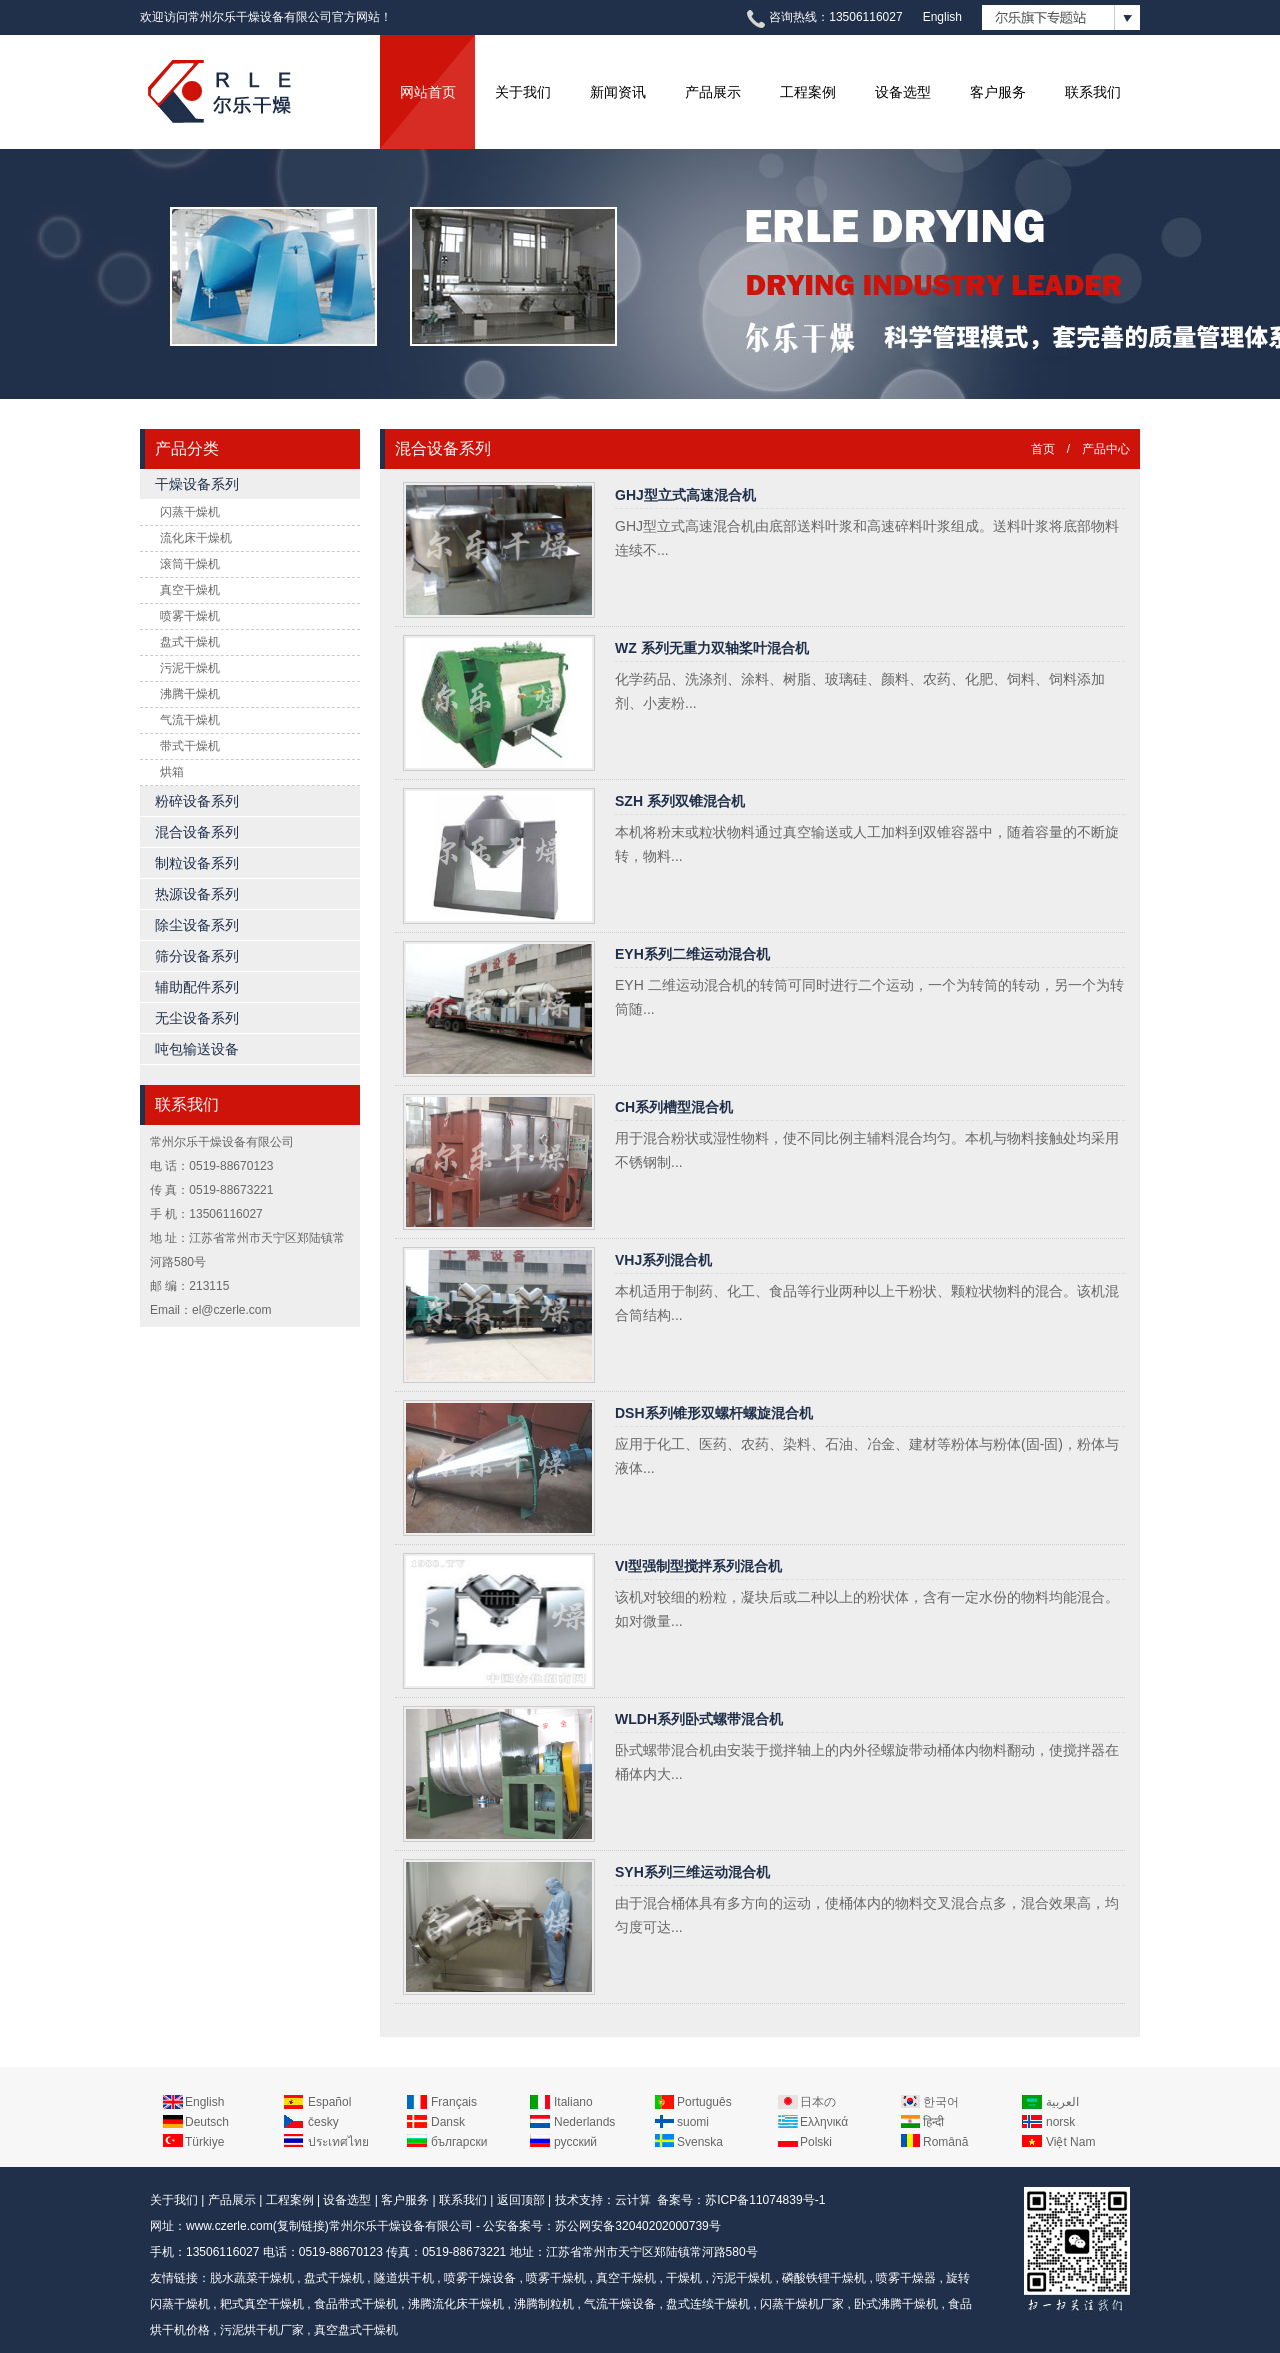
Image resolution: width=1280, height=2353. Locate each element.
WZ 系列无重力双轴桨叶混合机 (712, 648)
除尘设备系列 (197, 925)
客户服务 (998, 92)
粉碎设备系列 (197, 801)
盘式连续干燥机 (708, 2304)
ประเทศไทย (338, 2142)
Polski (816, 2142)
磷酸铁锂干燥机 (824, 2278)
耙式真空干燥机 (262, 2304)
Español (329, 2102)
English (942, 17)
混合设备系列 (197, 832)
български (459, 2142)
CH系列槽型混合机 (674, 1107)
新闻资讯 (618, 92)
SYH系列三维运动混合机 (692, 1872)
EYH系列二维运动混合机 (692, 954)
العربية (1062, 2102)
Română (945, 2142)
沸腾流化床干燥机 (456, 2304)
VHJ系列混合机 (663, 1260)
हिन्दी (933, 2122)
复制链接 (301, 2226)
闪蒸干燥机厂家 (802, 2304)
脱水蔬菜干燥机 (252, 2278)
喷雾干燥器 (906, 2278)
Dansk (448, 2122)
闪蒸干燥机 (190, 512)
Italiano (573, 2102)
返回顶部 (521, 2200)
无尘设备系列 (197, 1018)
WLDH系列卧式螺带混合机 (699, 1719)
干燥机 (684, 2278)
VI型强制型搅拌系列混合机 (698, 1566)
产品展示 (713, 92)
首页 (1043, 449)
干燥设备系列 (197, 484)
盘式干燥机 (190, 642)
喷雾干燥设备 (480, 2278)
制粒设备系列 (197, 863)
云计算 (633, 2200)
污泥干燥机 (190, 668)
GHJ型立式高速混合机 (685, 495)
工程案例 (808, 92)
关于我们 (523, 92)
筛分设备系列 (197, 956)
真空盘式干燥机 (356, 2330)
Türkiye (204, 2142)
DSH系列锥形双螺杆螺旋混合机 (714, 1413)
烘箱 (172, 772)
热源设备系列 (197, 894)
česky (323, 2122)
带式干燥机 (190, 746)
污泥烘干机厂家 (262, 2330)
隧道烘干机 (404, 2278)
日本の (818, 2102)
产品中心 (1106, 449)
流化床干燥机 (196, 538)
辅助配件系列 (197, 987)
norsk (1060, 2122)
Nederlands (584, 2122)
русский (575, 2142)
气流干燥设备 (620, 2304)
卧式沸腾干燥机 (896, 2304)
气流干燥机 (190, 720)
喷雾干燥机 (190, 616)
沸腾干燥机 (190, 694)
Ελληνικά (824, 2122)
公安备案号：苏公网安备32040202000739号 (601, 2226)
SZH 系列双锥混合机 (680, 801)
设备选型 (903, 92)
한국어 (941, 2102)
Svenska (700, 2142)
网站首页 (428, 92)
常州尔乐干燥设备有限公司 (401, 2226)
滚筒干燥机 (190, 564)
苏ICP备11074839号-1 (765, 2200)
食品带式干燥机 (356, 2304)
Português (704, 2102)
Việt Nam (1070, 2142)
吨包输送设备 (197, 1049)
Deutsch (207, 2122)
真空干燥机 (190, 590)
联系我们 (1093, 92)
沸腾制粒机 (544, 2304)
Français (454, 2102)
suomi (693, 2122)
